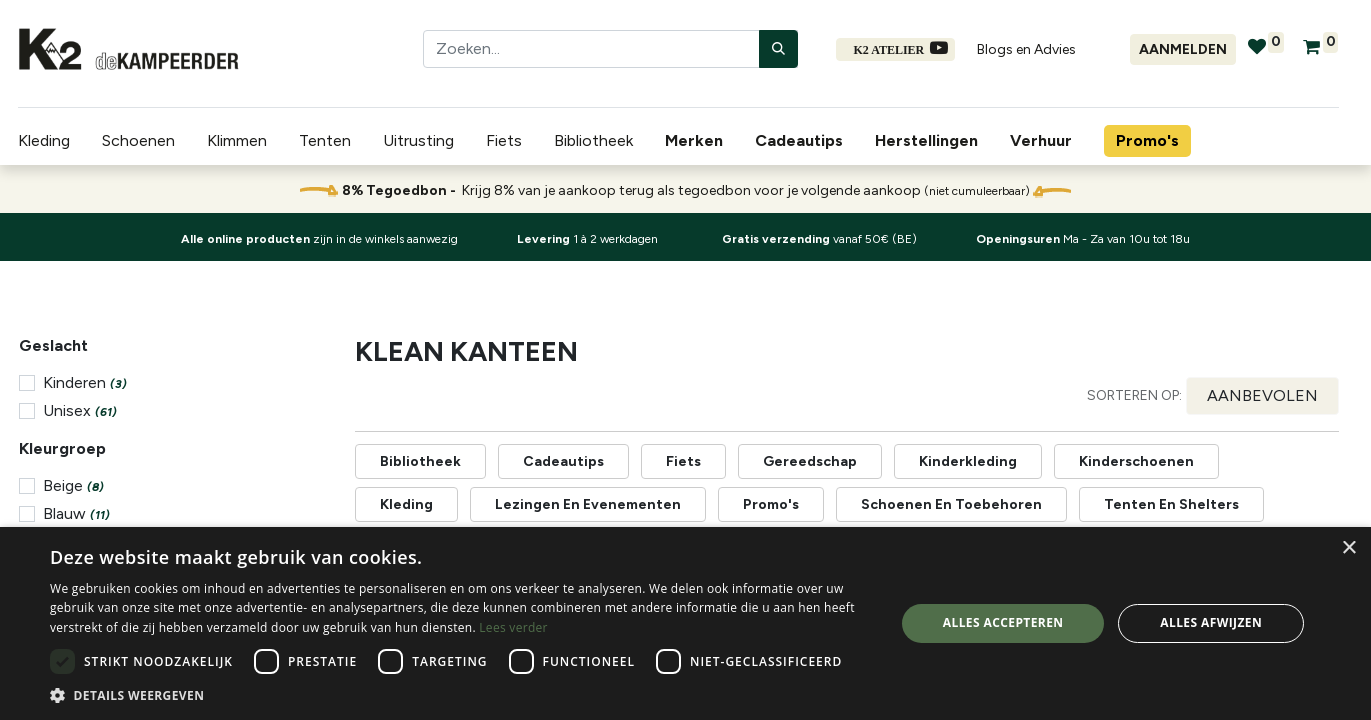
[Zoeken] (778, 49)
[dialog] (685, 623)
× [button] (1348, 548)
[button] (1262, 396)
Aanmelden (1183, 49)
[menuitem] (698, 141)
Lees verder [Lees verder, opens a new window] (513, 627)
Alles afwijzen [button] (1211, 622)
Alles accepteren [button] (1003, 622)
